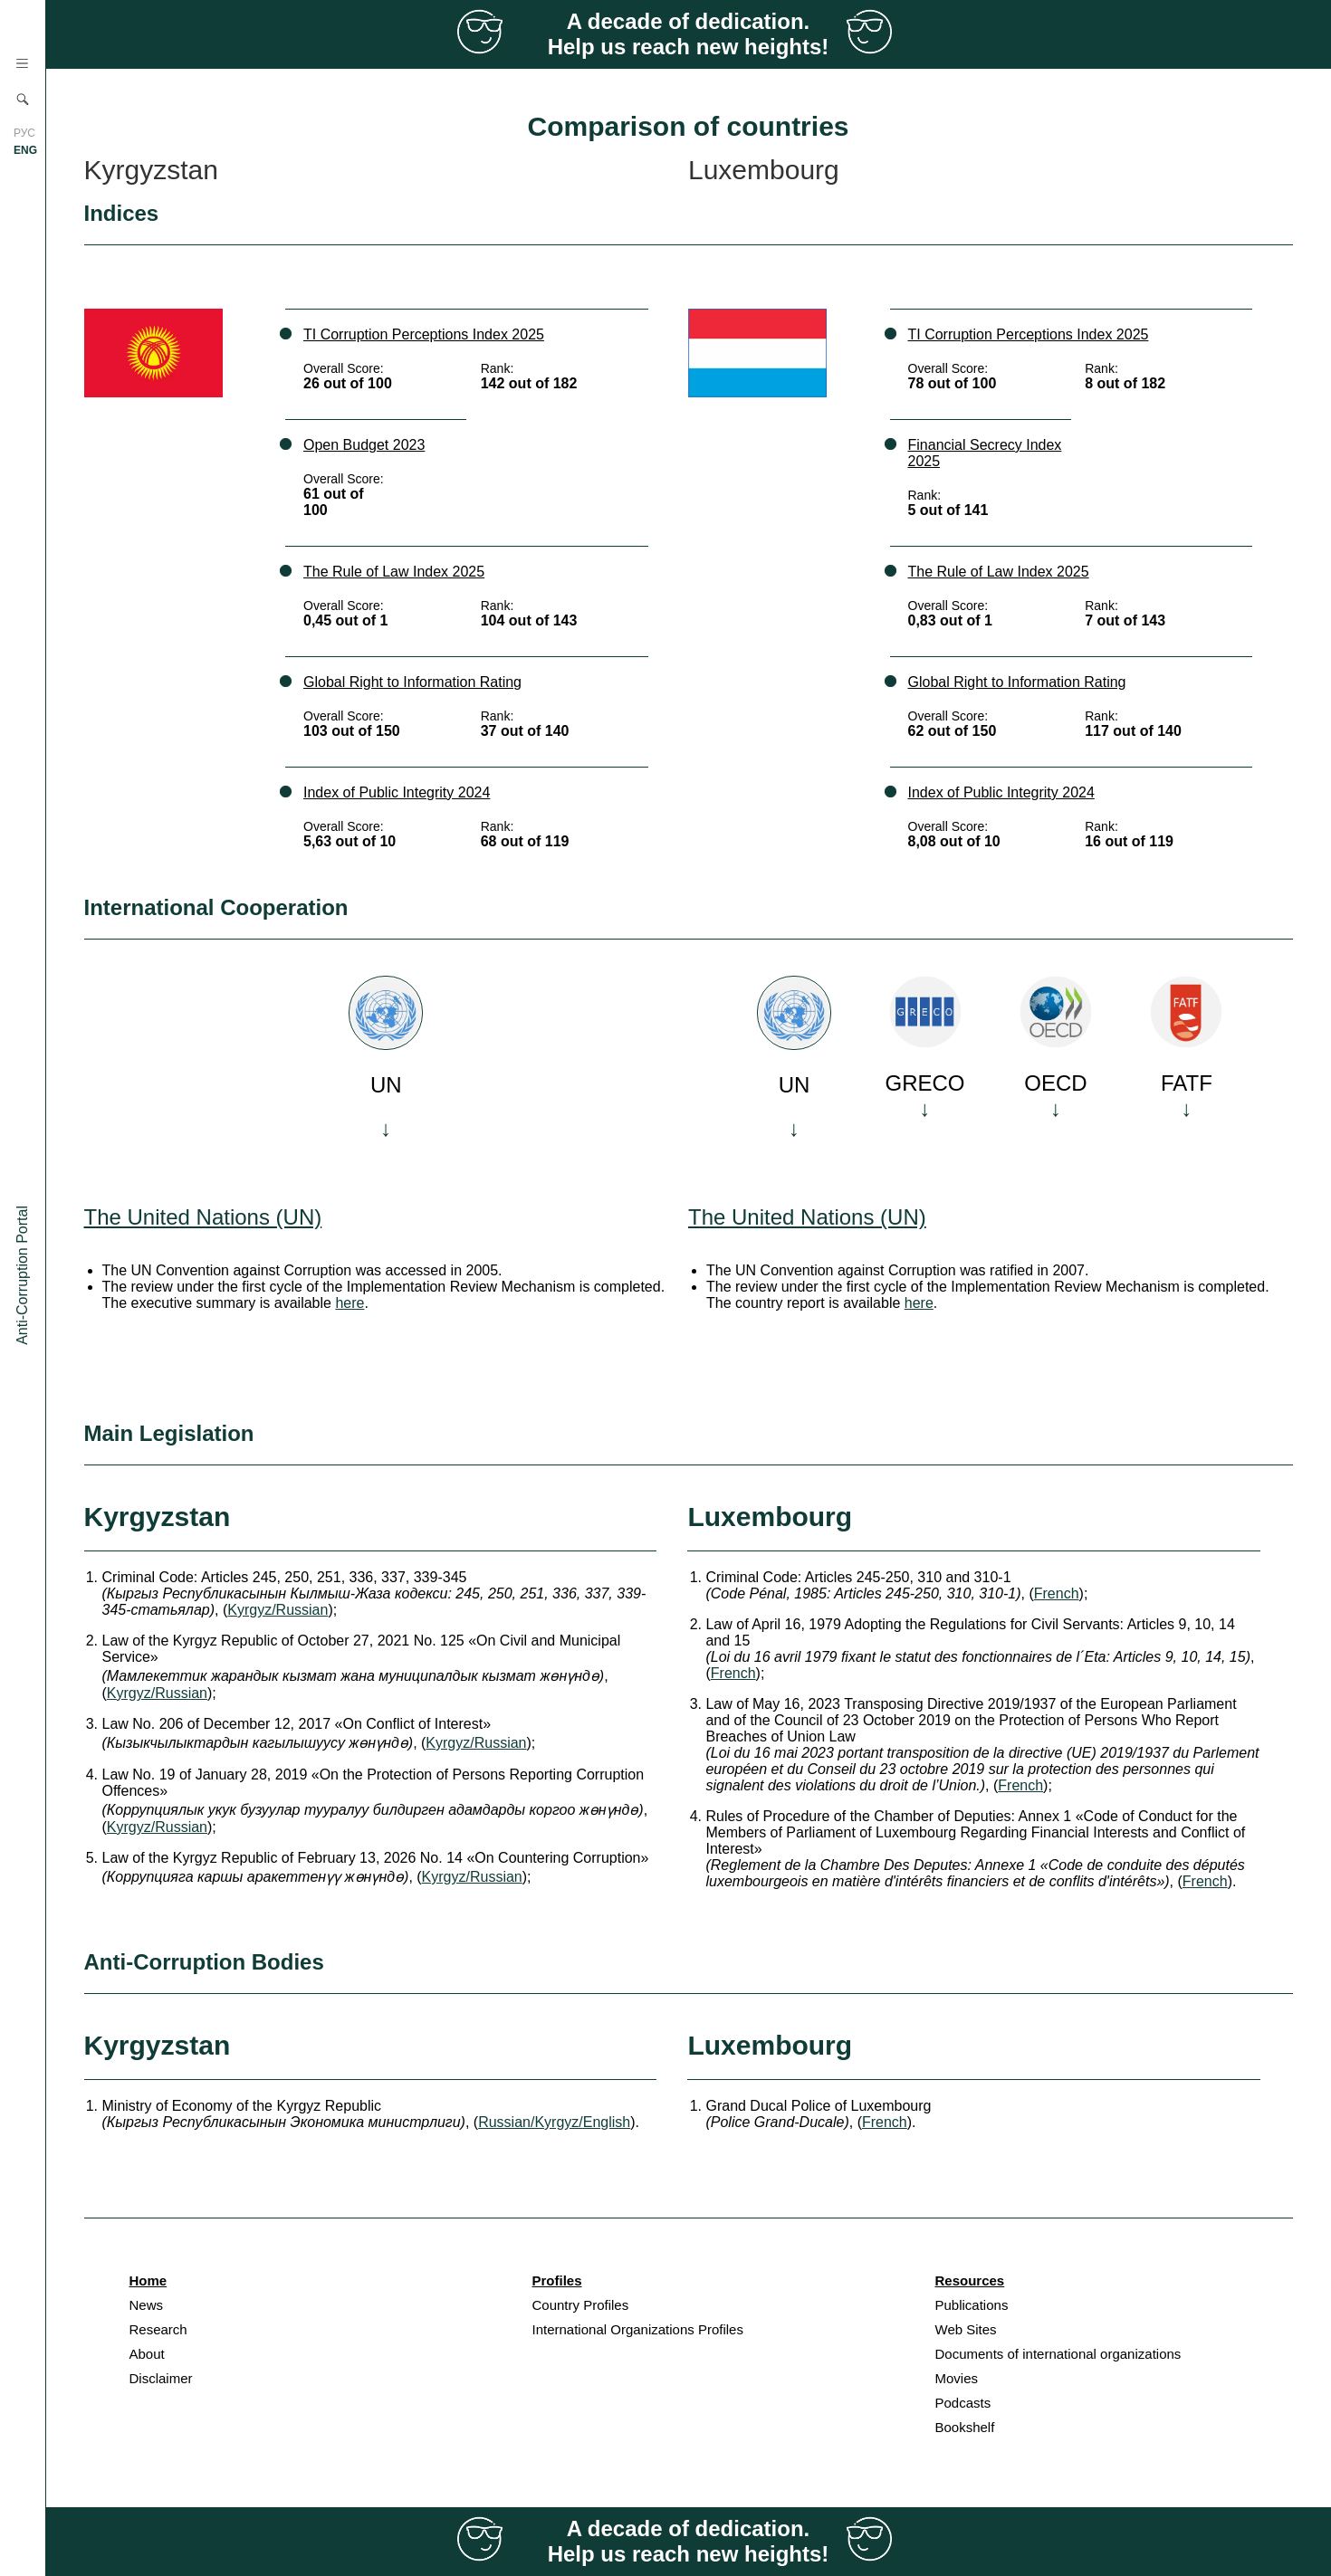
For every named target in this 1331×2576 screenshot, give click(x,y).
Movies (957, 2378)
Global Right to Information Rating (412, 682)
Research (158, 2329)
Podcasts (963, 2402)
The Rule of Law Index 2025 (393, 571)
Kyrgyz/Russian (277, 1609)
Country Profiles (580, 2305)
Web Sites (966, 2329)
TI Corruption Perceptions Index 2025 (423, 334)
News (146, 2305)
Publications (972, 2305)
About (147, 2353)
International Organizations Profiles (637, 2329)
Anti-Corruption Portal (22, 1275)
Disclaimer (161, 2378)
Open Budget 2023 (364, 445)
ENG (25, 150)
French (1056, 1593)
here (349, 1303)
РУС (24, 133)
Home (148, 2280)
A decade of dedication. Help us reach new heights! (688, 34)
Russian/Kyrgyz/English (554, 2122)
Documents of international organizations (1058, 2353)
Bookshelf (965, 2427)
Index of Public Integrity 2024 (396, 792)
